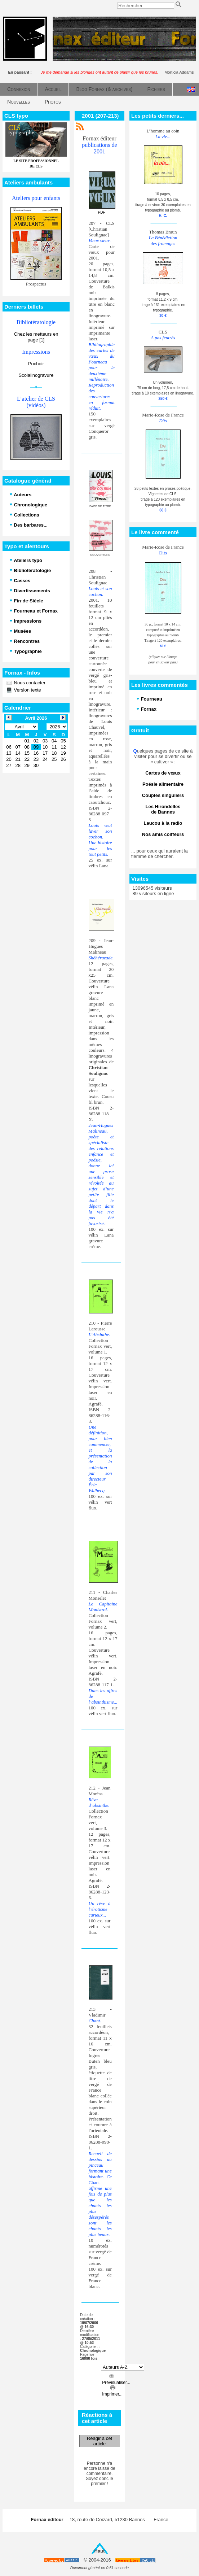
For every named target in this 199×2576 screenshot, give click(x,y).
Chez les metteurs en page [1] (36, 337)
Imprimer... (112, 2392)
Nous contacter (29, 682)
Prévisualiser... (115, 2380)
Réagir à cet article (99, 2441)
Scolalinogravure (36, 375)
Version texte (27, 690)
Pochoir (36, 363)
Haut (99, 2551)
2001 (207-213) (100, 116)
